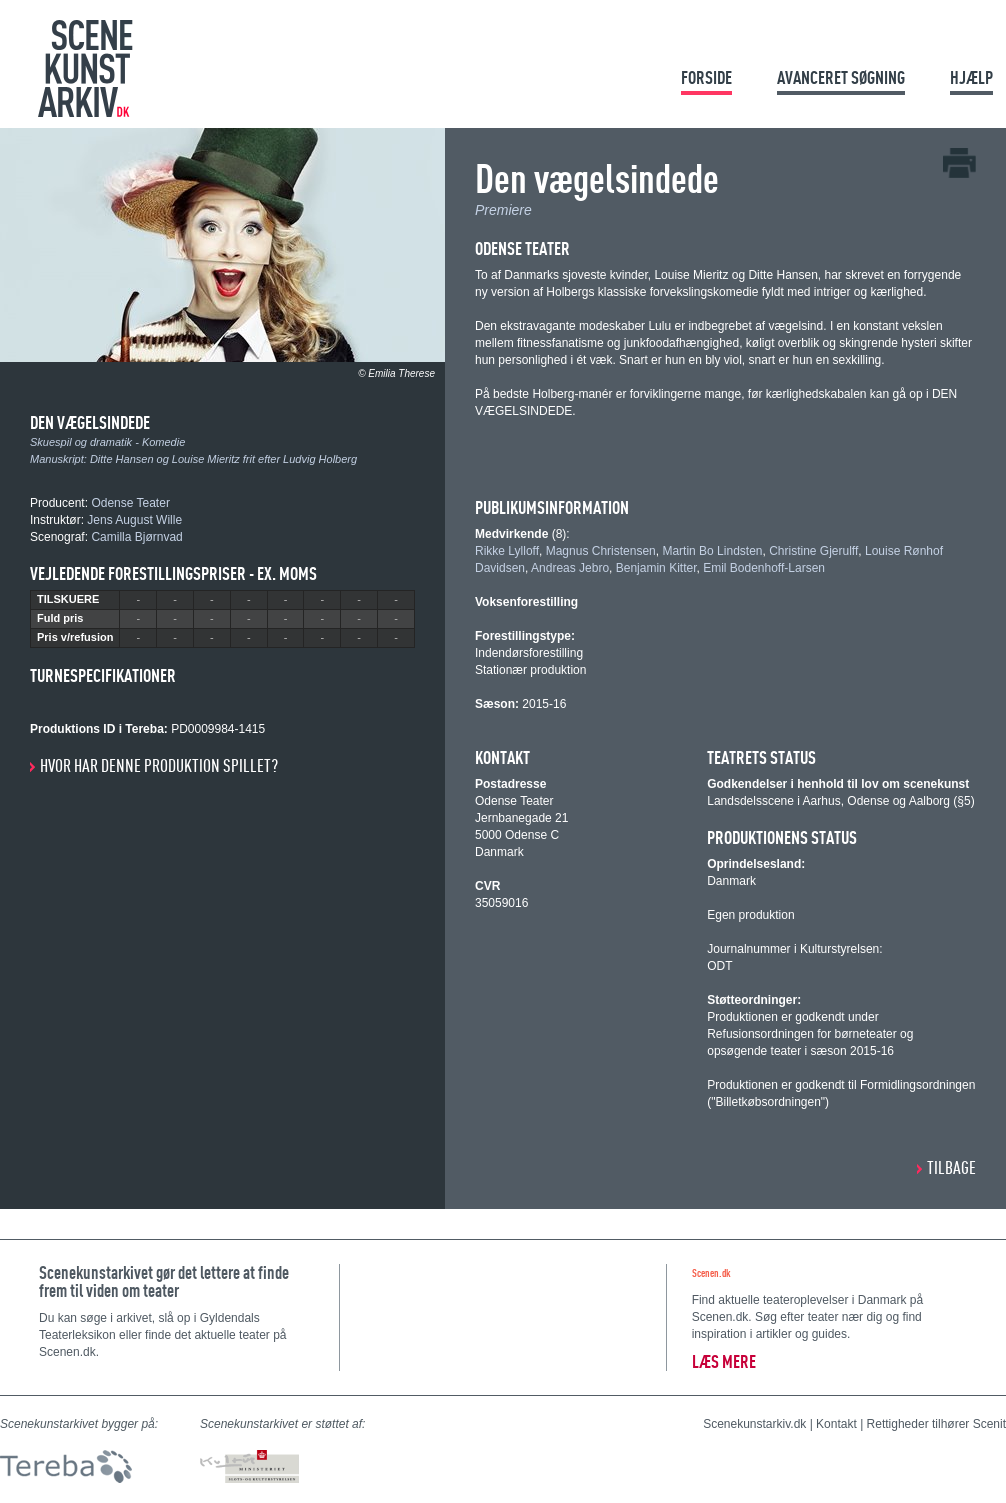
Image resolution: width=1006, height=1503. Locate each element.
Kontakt (836, 1424)
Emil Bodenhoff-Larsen (764, 568)
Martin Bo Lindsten (712, 551)
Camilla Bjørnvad (136, 537)
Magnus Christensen (601, 551)
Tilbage (951, 1167)
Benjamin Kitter (656, 568)
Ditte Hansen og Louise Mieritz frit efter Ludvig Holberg (223, 459)
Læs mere (724, 1361)
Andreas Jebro (570, 568)
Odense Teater (130, 503)
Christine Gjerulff (813, 551)
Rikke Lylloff (507, 551)
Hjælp (971, 77)
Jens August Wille (134, 520)
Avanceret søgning (841, 77)
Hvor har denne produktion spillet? (159, 765)
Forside (706, 77)
